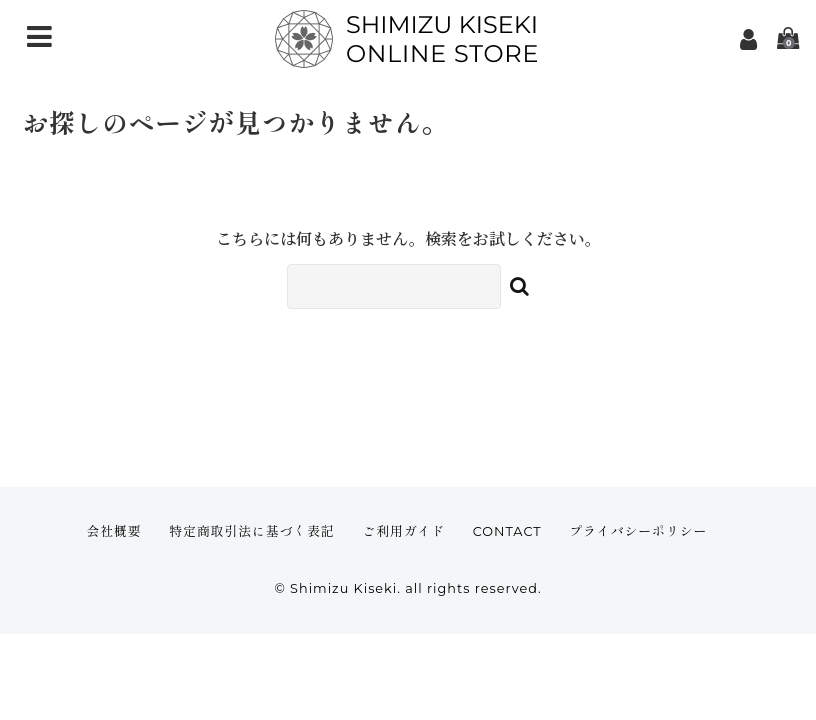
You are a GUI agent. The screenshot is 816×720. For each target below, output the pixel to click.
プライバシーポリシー (638, 531)
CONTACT (507, 531)
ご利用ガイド (403, 531)
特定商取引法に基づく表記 (252, 531)
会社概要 (113, 531)
